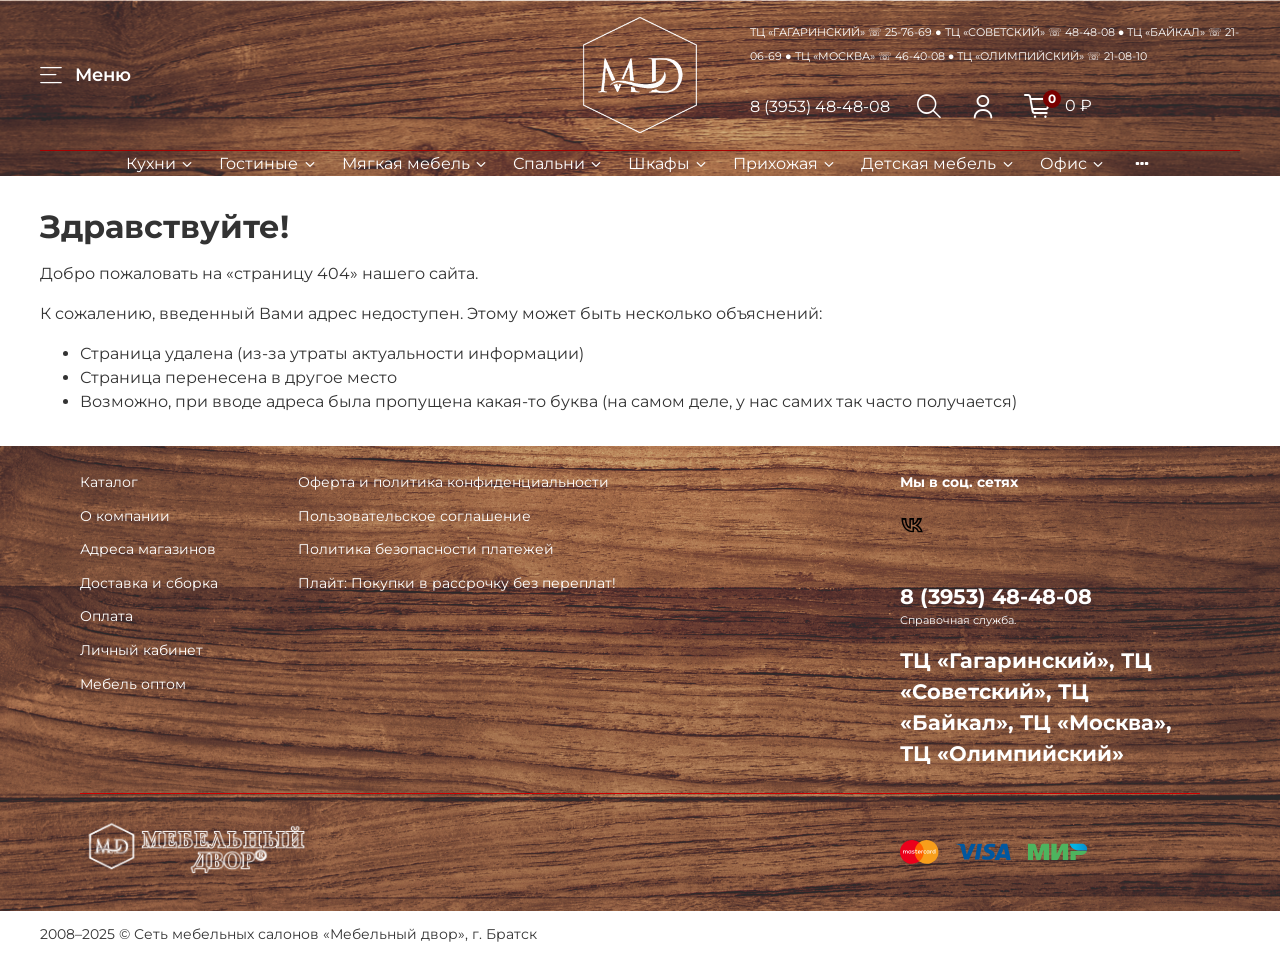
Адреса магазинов (148, 549)
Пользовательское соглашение (414, 516)
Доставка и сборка (149, 583)
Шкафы (668, 163)
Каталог (109, 482)
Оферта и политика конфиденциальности (453, 482)
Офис (1073, 163)
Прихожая (785, 163)
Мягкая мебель (415, 163)
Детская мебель (938, 163)
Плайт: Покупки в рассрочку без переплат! (457, 583)
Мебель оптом (133, 684)
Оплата (106, 616)
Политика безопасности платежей (426, 549)
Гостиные (268, 163)
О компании (125, 516)
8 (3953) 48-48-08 (820, 106)
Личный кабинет (141, 650)
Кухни (160, 163)
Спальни (558, 163)
